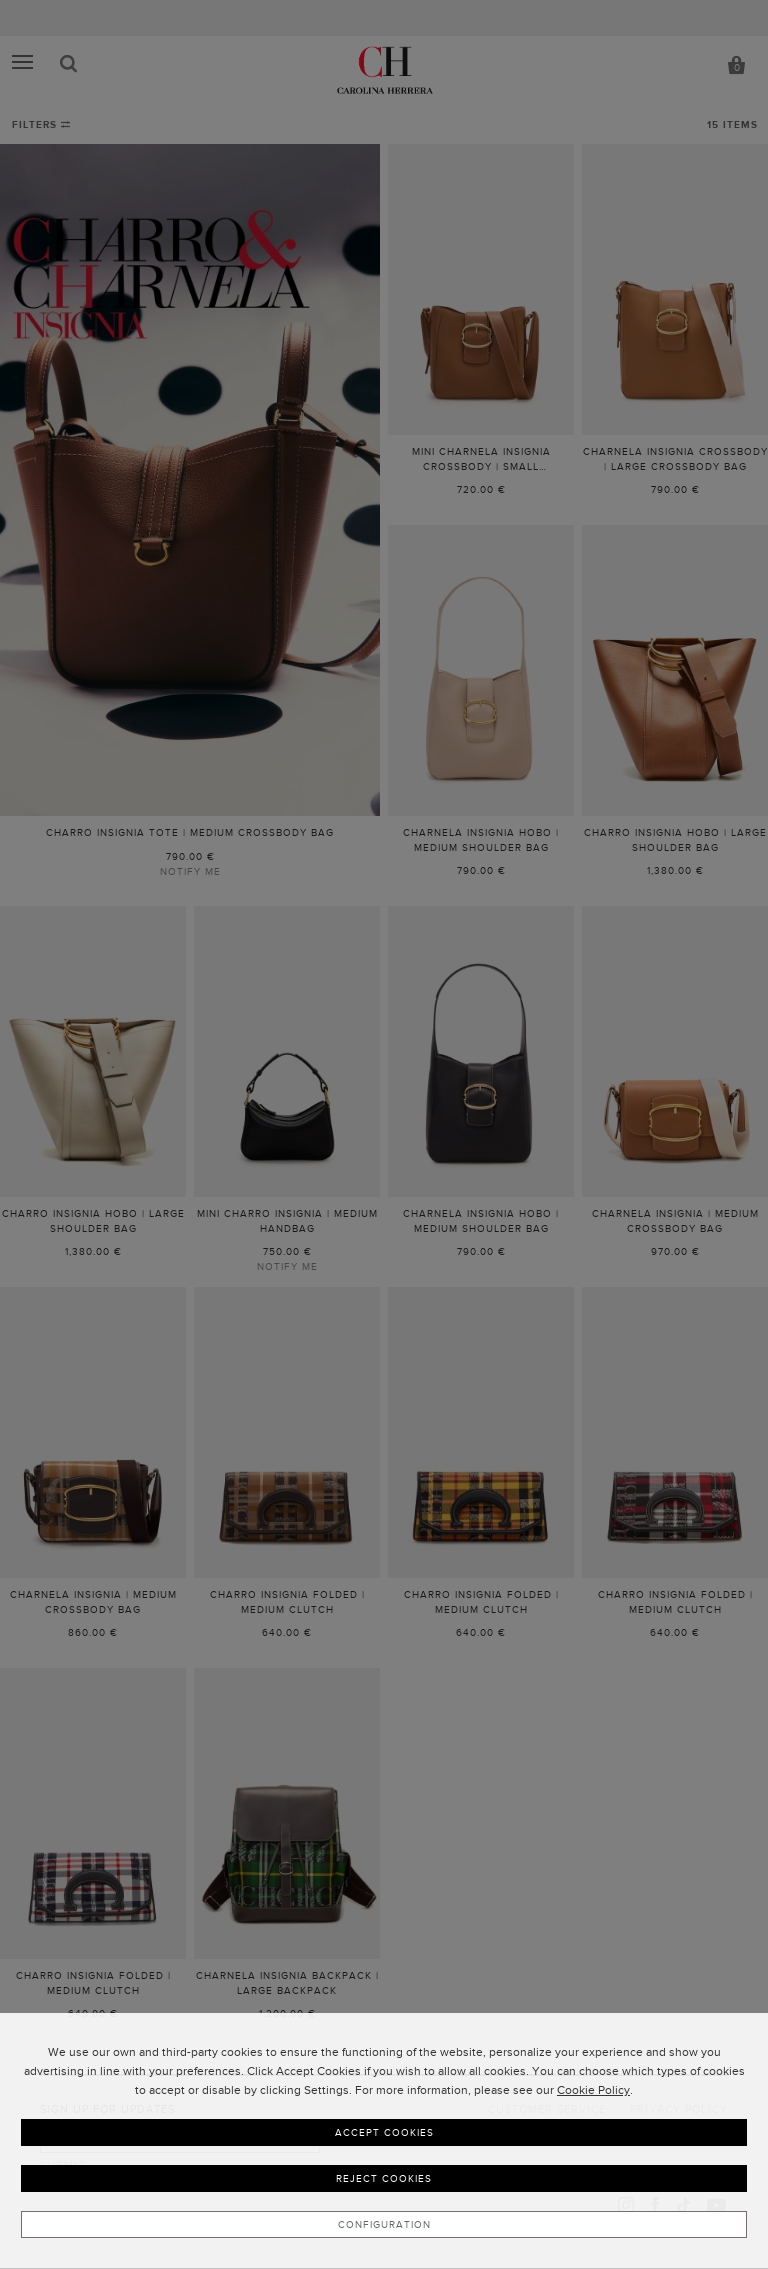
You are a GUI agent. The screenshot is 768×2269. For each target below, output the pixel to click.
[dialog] (384, 2141)
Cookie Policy (593, 2090)
